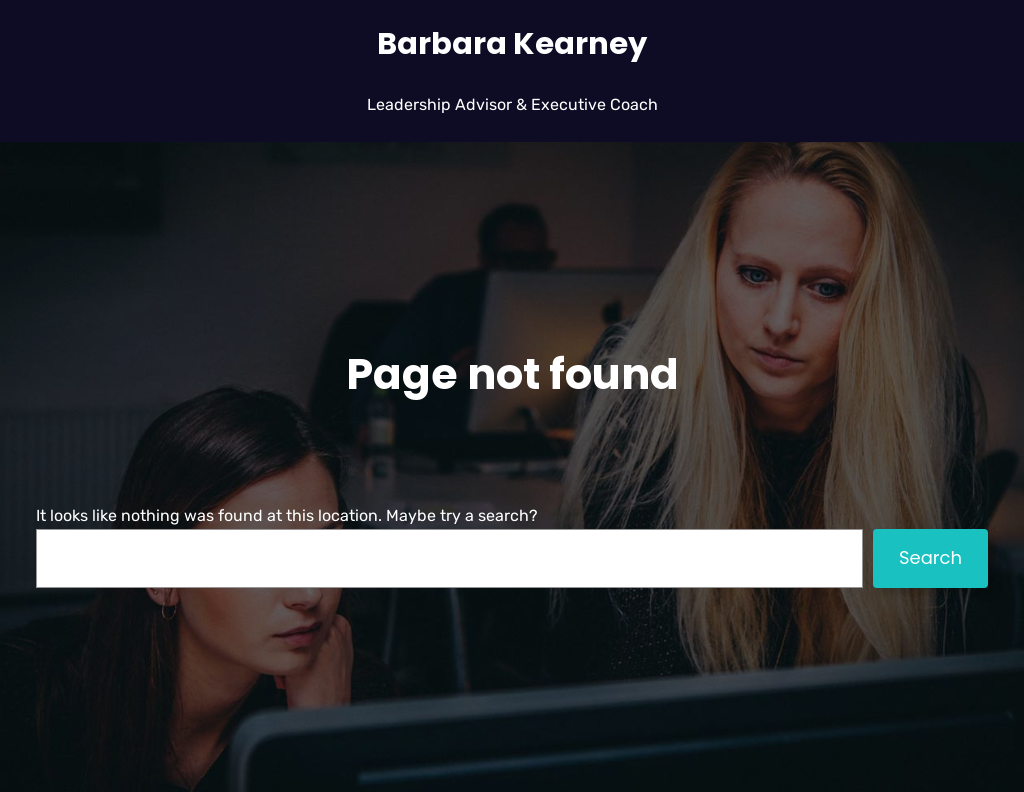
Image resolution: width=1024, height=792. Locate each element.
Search (930, 557)
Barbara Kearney (512, 43)
